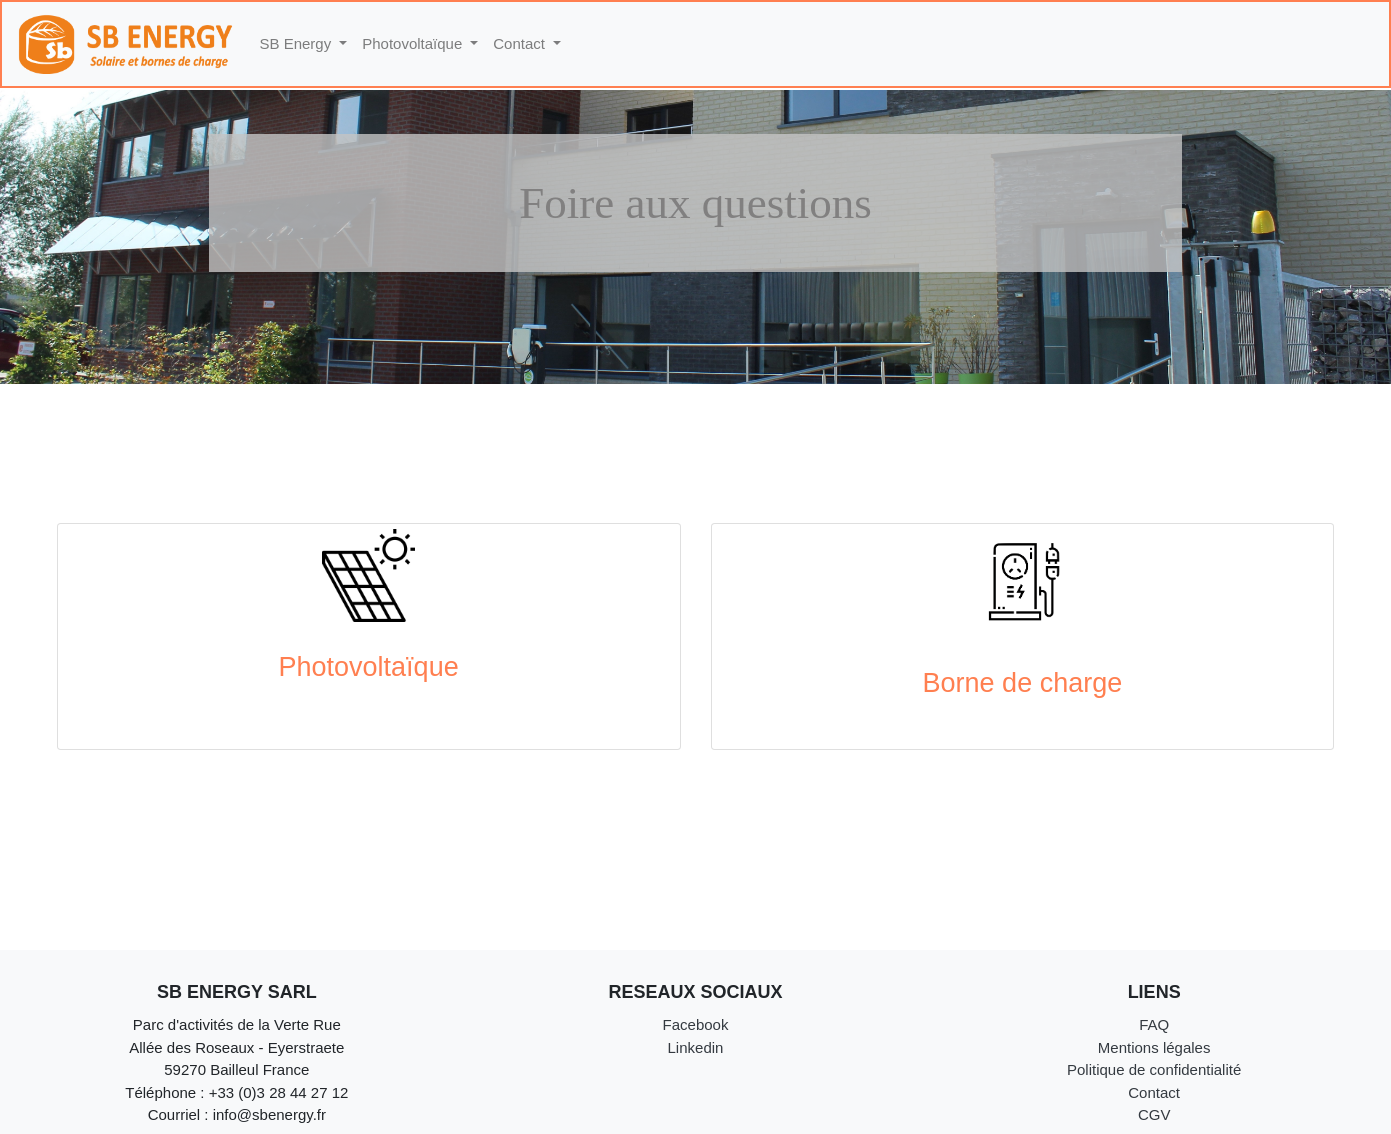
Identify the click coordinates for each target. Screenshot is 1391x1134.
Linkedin (696, 1047)
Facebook (696, 1024)
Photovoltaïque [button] (414, 43)
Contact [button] (521, 43)
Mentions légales (1154, 1047)
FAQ (1154, 1024)
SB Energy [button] (298, 43)
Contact (1154, 1092)
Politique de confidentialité (1154, 1069)
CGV (1154, 1114)
